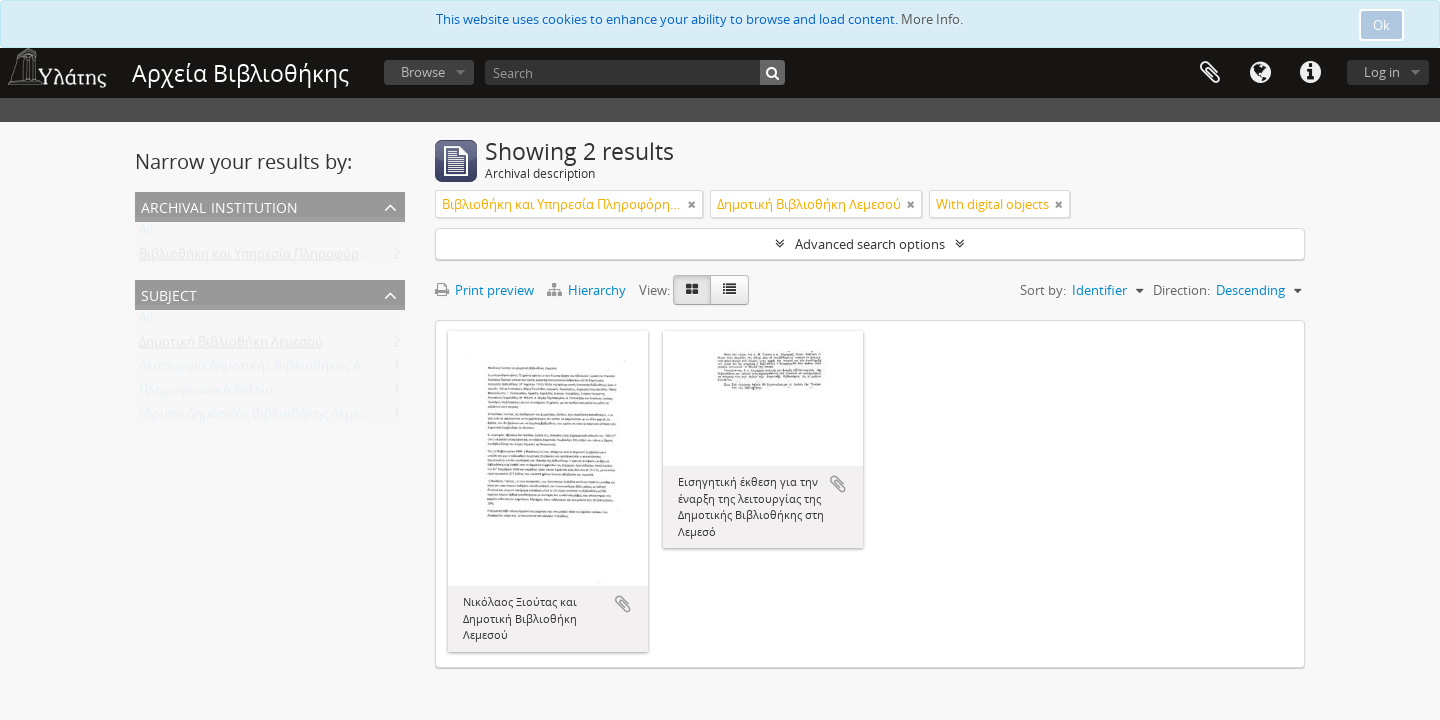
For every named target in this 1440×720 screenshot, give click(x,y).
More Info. (932, 19)
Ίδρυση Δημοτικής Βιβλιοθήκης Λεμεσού (261, 418)
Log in (1382, 72)
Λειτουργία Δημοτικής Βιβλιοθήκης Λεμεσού (272, 370)
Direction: (1181, 290)
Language (1260, 73)
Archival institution (219, 205)
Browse (423, 72)
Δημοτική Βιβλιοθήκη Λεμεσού (231, 346)
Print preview (484, 290)
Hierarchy (588, 290)
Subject (169, 293)
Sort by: (1043, 290)
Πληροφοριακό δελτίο (206, 394)
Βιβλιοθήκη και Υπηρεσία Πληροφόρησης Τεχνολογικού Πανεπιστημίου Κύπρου (380, 258)
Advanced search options (870, 244)
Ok (1381, 25)
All (146, 234)
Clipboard (1210, 73)
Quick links (1310, 73)
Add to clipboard (623, 604)
